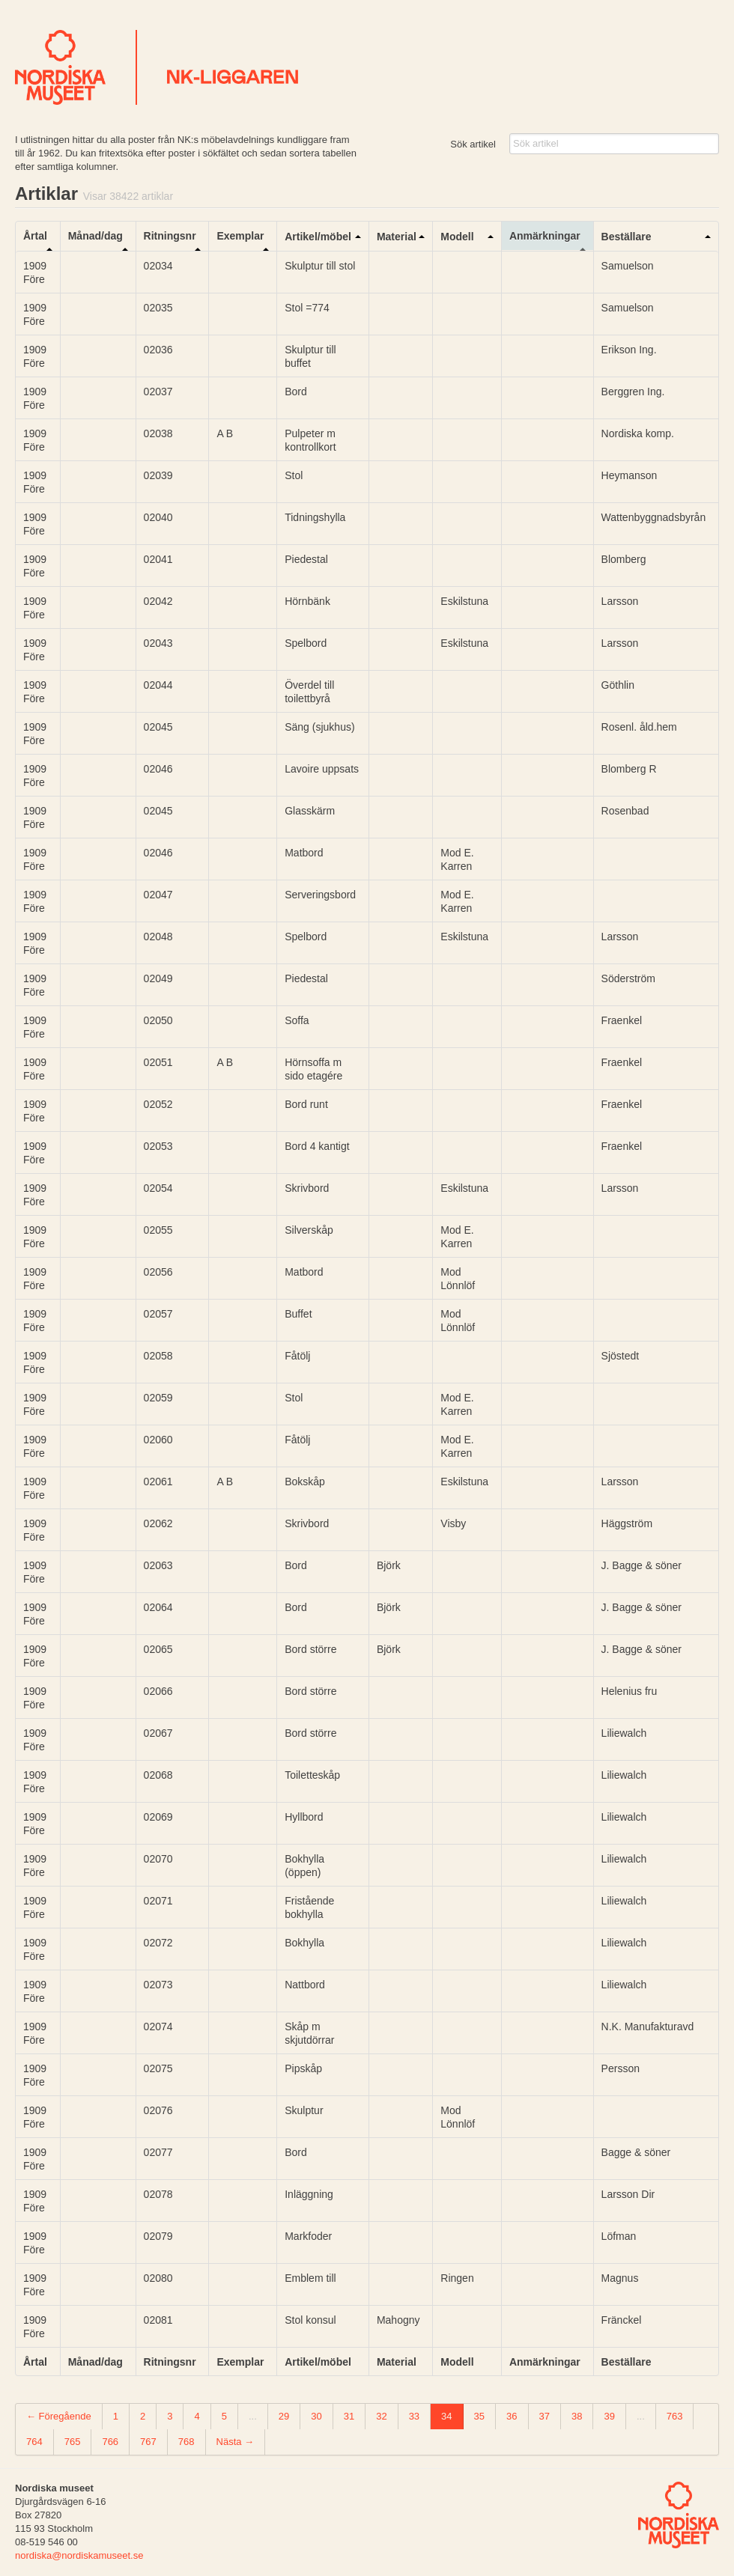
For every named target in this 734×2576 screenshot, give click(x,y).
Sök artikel (473, 144)
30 (316, 2416)
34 (446, 2416)
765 (72, 2441)
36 (511, 2416)
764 (34, 2441)
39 (609, 2416)
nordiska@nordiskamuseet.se (79, 2555)
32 (381, 2416)
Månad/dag (95, 236)
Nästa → (235, 2441)
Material (396, 237)
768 (186, 2441)
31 (349, 2416)
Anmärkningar (544, 236)
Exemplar (240, 236)
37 (544, 2416)
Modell (456, 237)
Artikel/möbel (318, 237)
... (253, 2416)
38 (576, 2416)
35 (479, 2416)
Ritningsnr (170, 236)
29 (284, 2416)
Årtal (35, 236)
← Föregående (58, 2416)
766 (110, 2441)
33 (414, 2416)
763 (675, 2416)
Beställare (626, 237)
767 (148, 2441)
